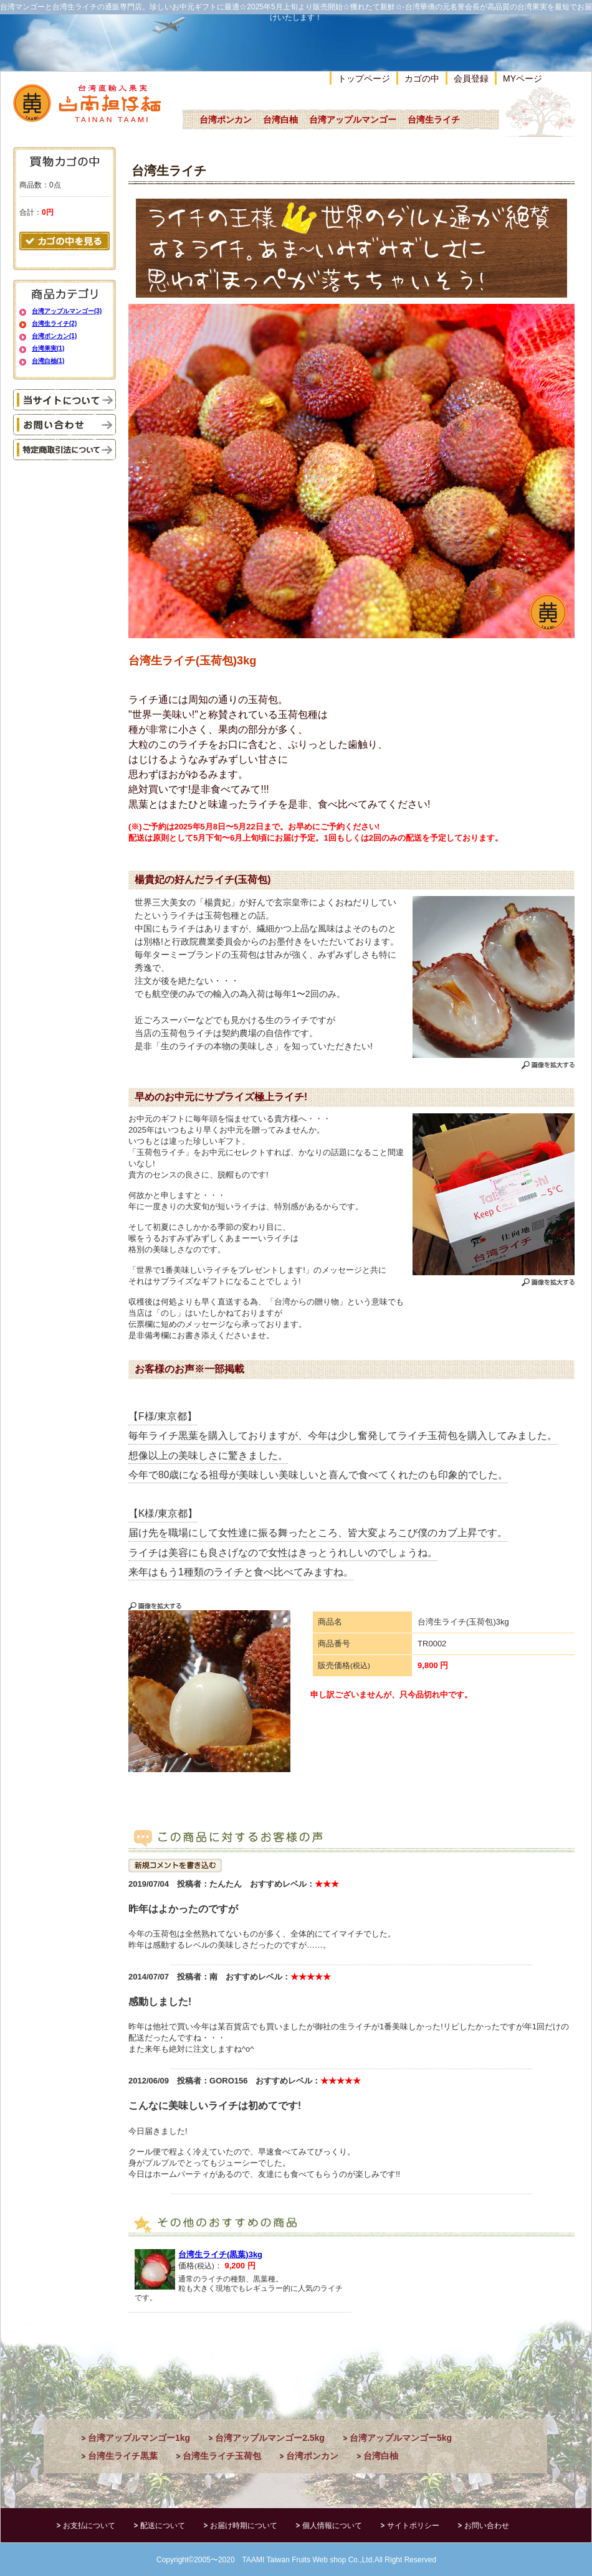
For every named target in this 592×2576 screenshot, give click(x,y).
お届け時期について (243, 2525)
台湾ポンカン (225, 120)
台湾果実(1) (48, 348)
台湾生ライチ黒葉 (123, 2456)
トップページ (364, 78)
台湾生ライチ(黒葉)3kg (220, 2254)
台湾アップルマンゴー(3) (67, 311)
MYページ (522, 78)
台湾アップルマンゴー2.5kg (270, 2438)
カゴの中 (421, 78)
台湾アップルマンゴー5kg (401, 2438)
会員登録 (471, 78)
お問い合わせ (486, 2525)
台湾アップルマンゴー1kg (139, 2438)
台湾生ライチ (434, 120)
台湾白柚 (280, 120)
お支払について (89, 2525)
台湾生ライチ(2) (54, 323)
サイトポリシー (413, 2525)
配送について (162, 2525)
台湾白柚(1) (48, 360)
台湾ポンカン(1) (54, 336)
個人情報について (332, 2525)
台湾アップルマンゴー (352, 120)
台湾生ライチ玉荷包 (222, 2456)
